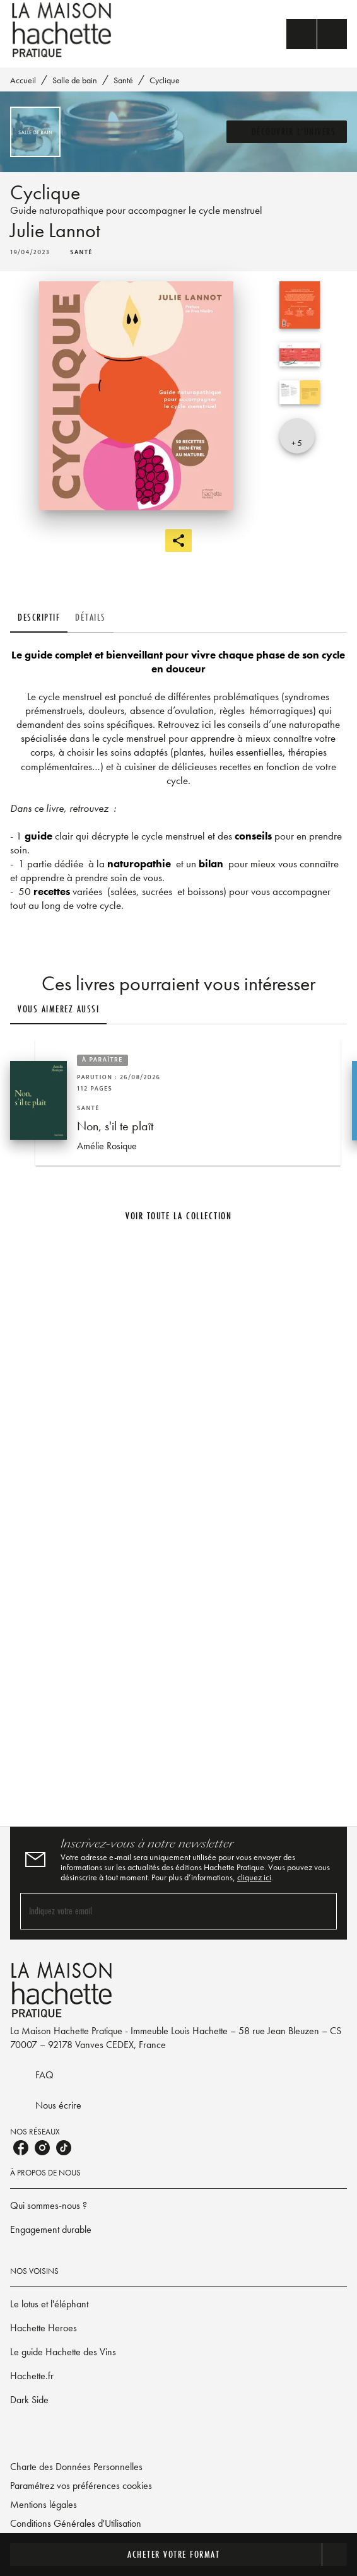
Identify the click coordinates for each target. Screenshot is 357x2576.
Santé (123, 80)
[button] (287, 131)
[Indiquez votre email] (162, 1911)
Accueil (23, 80)
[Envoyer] (322, 1911)
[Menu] (316, 34)
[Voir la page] (178, 1521)
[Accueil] (63, 30)
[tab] (38, 617)
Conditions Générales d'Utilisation (75, 2523)
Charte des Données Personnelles (76, 2466)
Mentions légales (43, 2504)
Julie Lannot (55, 230)
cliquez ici (254, 1877)
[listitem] (21, 2147)
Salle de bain (74, 80)
